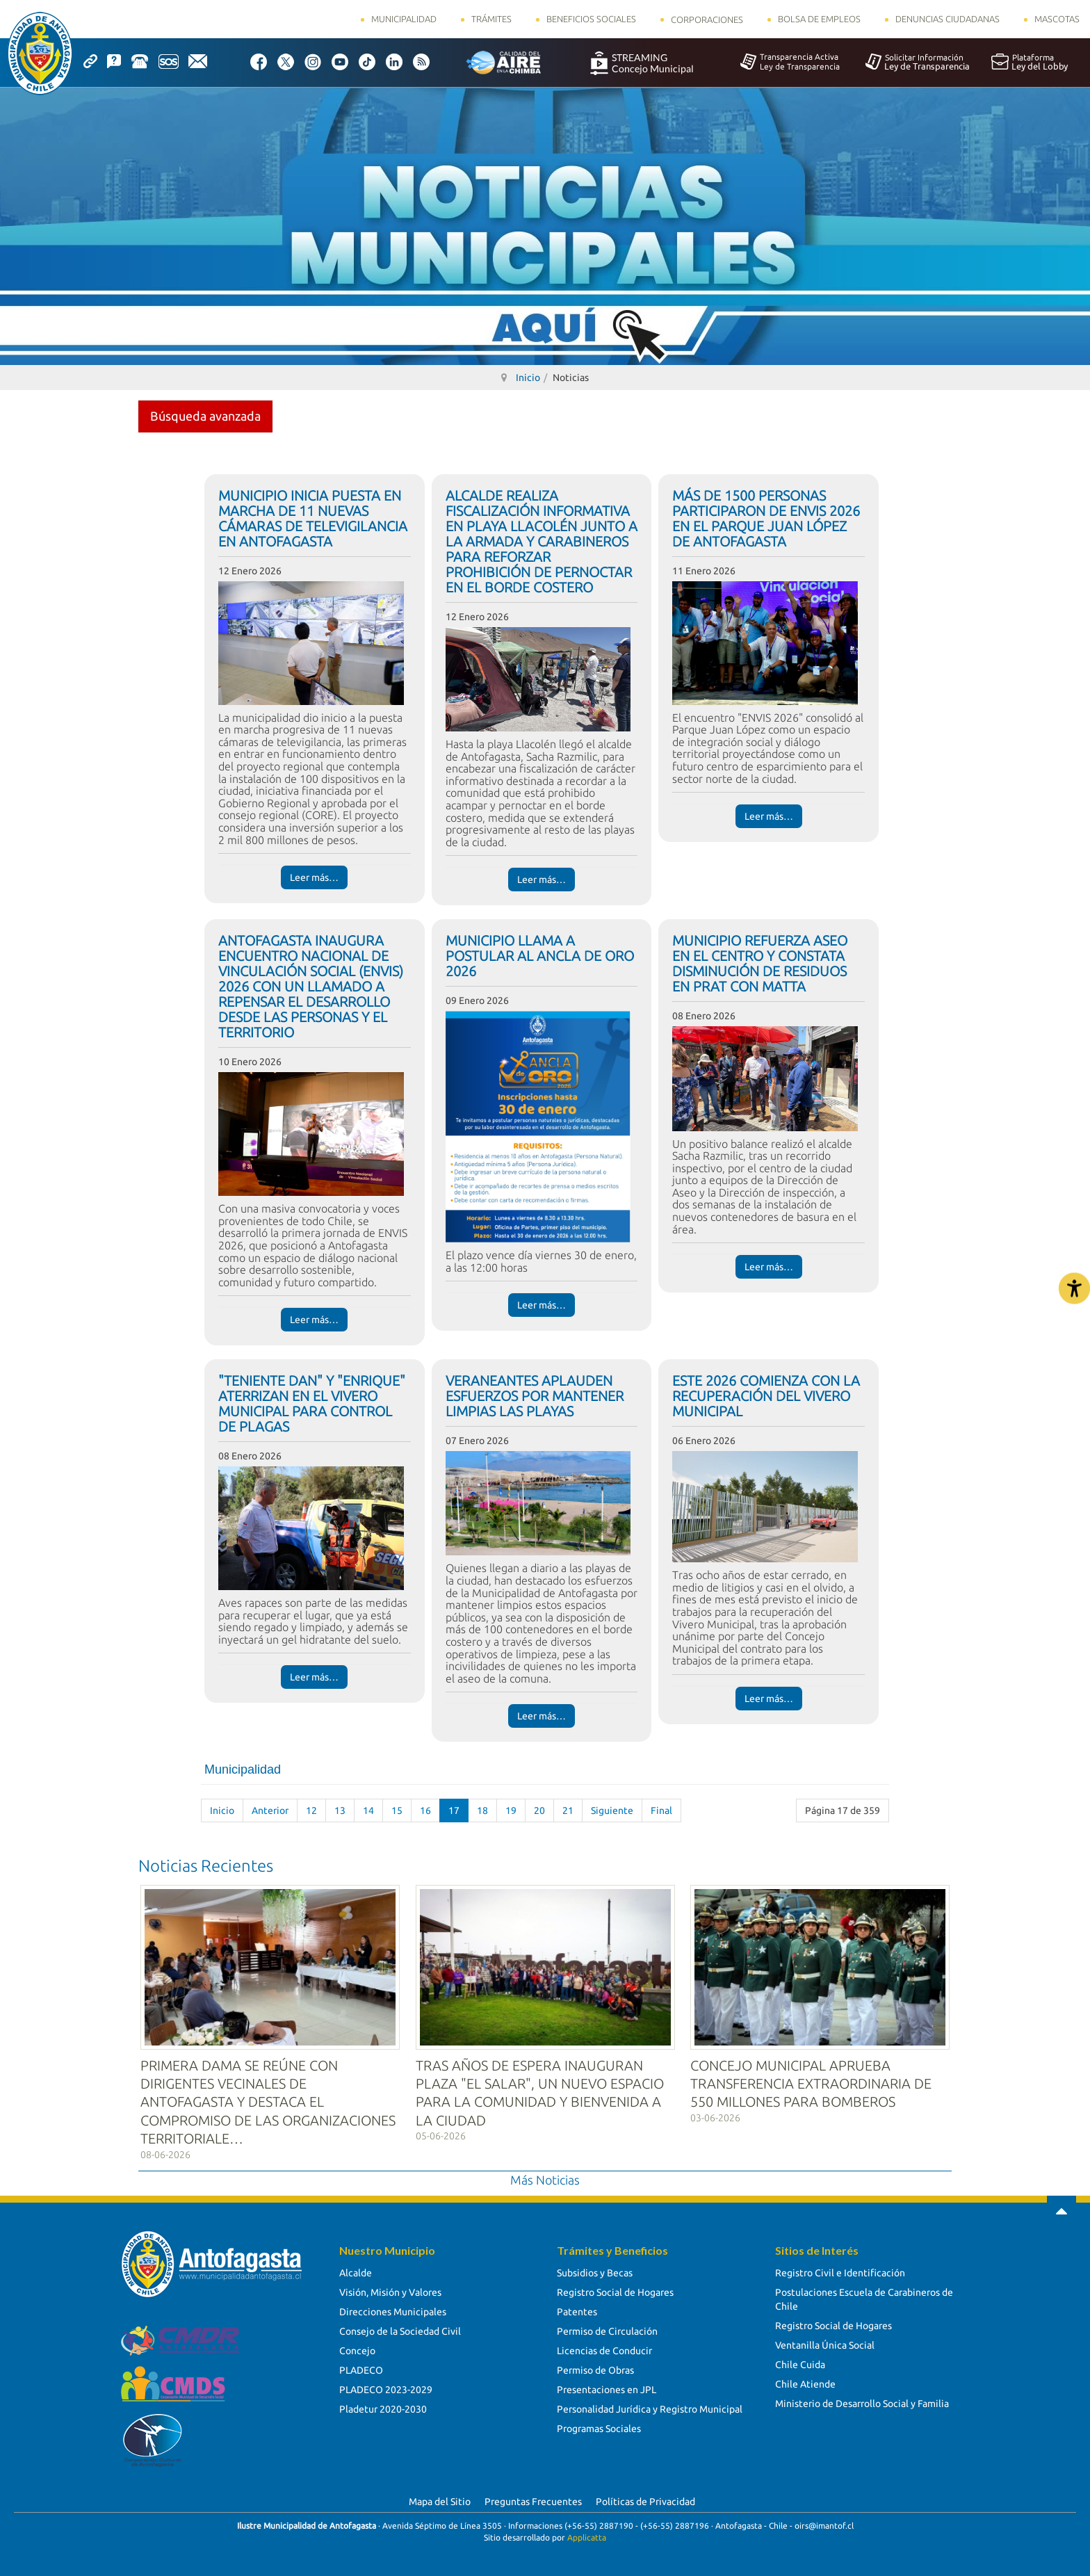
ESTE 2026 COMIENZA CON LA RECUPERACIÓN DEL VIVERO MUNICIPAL (766, 1395)
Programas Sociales (599, 2426)
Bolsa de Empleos (819, 19)
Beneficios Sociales (591, 19)
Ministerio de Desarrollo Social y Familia (862, 2401)
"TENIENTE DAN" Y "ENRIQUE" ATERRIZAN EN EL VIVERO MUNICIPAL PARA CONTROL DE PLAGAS (311, 1403)
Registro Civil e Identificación (840, 2270)
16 (425, 1810)
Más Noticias (545, 2177)
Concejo (357, 2348)
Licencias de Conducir (604, 2348)
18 (482, 1810)
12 (311, 1810)
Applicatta (586, 2535)
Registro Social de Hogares (615, 2290)
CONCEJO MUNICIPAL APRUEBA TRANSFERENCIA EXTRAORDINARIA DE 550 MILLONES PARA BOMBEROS (811, 2081)
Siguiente (612, 1810)
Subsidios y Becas (595, 2270)
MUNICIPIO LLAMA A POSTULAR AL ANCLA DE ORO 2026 (540, 955)
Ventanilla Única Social (825, 2343)
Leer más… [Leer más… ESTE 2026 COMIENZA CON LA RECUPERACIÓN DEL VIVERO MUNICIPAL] (769, 1698)
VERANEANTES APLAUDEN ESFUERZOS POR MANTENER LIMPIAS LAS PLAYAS (535, 1395)
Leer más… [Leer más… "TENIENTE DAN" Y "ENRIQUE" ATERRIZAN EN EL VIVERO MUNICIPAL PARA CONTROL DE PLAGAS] (314, 1677)
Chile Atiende (805, 2382)
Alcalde (355, 2270)
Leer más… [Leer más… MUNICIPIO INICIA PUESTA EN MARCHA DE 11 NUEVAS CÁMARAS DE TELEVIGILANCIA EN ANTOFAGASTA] (314, 877)
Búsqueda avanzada (205, 416)
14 (368, 1810)
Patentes (577, 2309)
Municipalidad (404, 19)
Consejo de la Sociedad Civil (400, 2329)
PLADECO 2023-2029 (385, 2387)
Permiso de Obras (595, 2368)
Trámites (491, 19)
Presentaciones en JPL (606, 2387)
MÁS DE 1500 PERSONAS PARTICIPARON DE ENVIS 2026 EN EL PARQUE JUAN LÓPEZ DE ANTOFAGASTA (766, 518)
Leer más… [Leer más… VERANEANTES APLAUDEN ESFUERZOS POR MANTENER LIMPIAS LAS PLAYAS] (541, 1716)
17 (453, 1810)
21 (568, 1810)
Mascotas (1057, 19)
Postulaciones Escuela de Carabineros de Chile (864, 2297)
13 (339, 1810)
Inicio (222, 1810)
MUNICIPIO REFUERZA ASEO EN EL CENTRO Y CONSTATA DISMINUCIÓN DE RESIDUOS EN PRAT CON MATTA (759, 963)
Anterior (270, 1810)
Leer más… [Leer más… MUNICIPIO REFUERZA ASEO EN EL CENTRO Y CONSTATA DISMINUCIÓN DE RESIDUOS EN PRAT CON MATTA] (769, 1266)
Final (661, 1810)
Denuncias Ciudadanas (947, 19)
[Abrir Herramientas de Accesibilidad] (1074, 1288)
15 (396, 1810)
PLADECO (361, 2368)
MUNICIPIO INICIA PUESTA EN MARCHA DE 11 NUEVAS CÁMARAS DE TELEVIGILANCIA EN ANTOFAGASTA (312, 518)
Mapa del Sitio (440, 2499)
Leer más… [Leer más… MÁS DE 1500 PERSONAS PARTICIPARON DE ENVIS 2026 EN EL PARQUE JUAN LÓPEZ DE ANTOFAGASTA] (769, 816)
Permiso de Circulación (607, 2329)
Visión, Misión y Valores (390, 2290)
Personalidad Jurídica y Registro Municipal (649, 2407)
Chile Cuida (800, 2362)
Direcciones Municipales (392, 2309)
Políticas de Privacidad (645, 2499)
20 (539, 1810)
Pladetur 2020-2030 (383, 2407)
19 (510, 1810)
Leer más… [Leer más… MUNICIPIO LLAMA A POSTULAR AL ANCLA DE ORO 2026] (541, 1305)
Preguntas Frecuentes (533, 2499)
